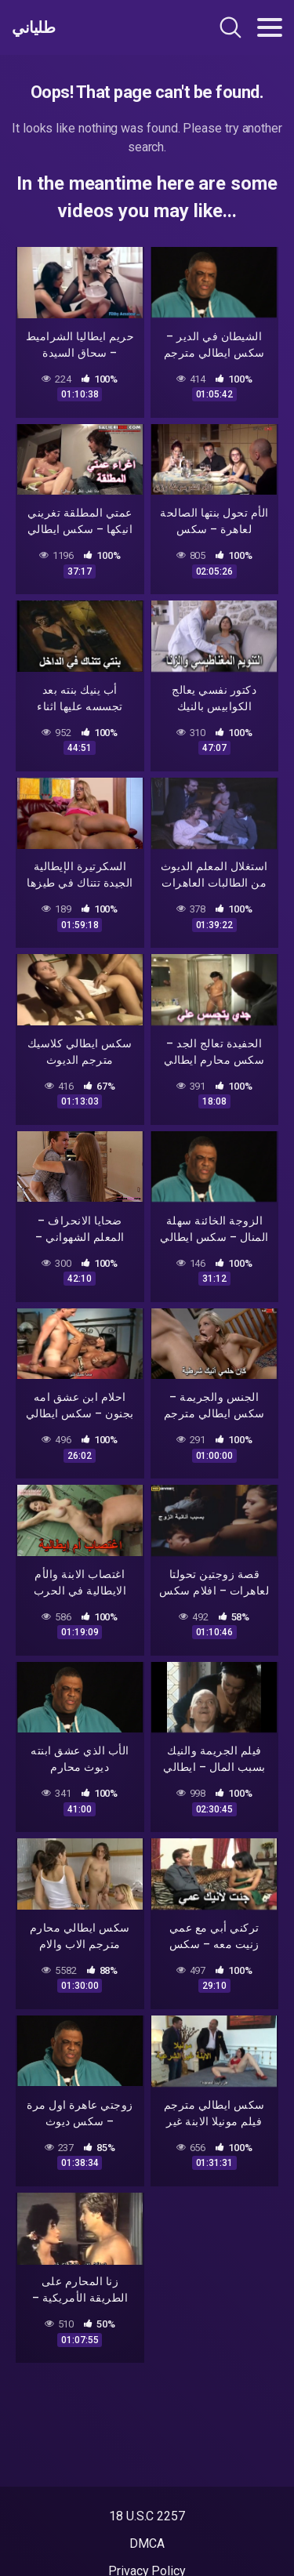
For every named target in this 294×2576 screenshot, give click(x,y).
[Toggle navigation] (269, 27)
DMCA (147, 2543)
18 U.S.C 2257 (147, 2516)
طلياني (33, 27)
